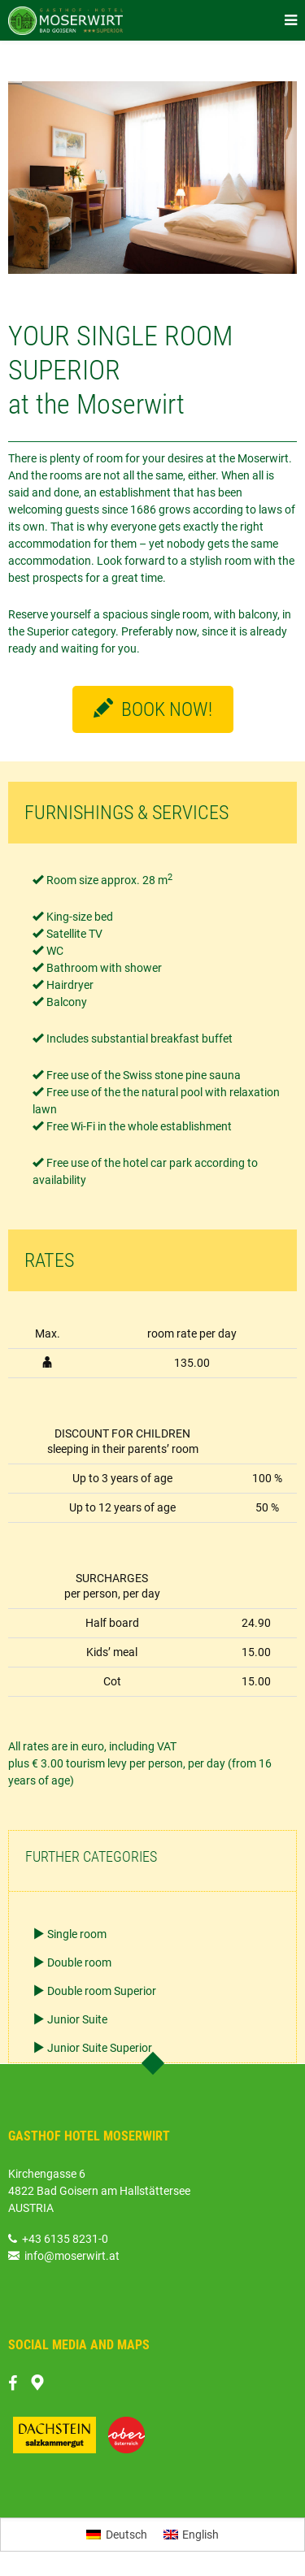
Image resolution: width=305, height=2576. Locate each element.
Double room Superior (101, 1990)
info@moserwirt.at (64, 2255)
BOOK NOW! (153, 709)
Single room (77, 1934)
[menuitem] (116, 2534)
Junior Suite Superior (99, 2047)
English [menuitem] (200, 2534)
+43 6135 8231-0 (65, 2238)
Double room (79, 1962)
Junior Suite (77, 2019)
